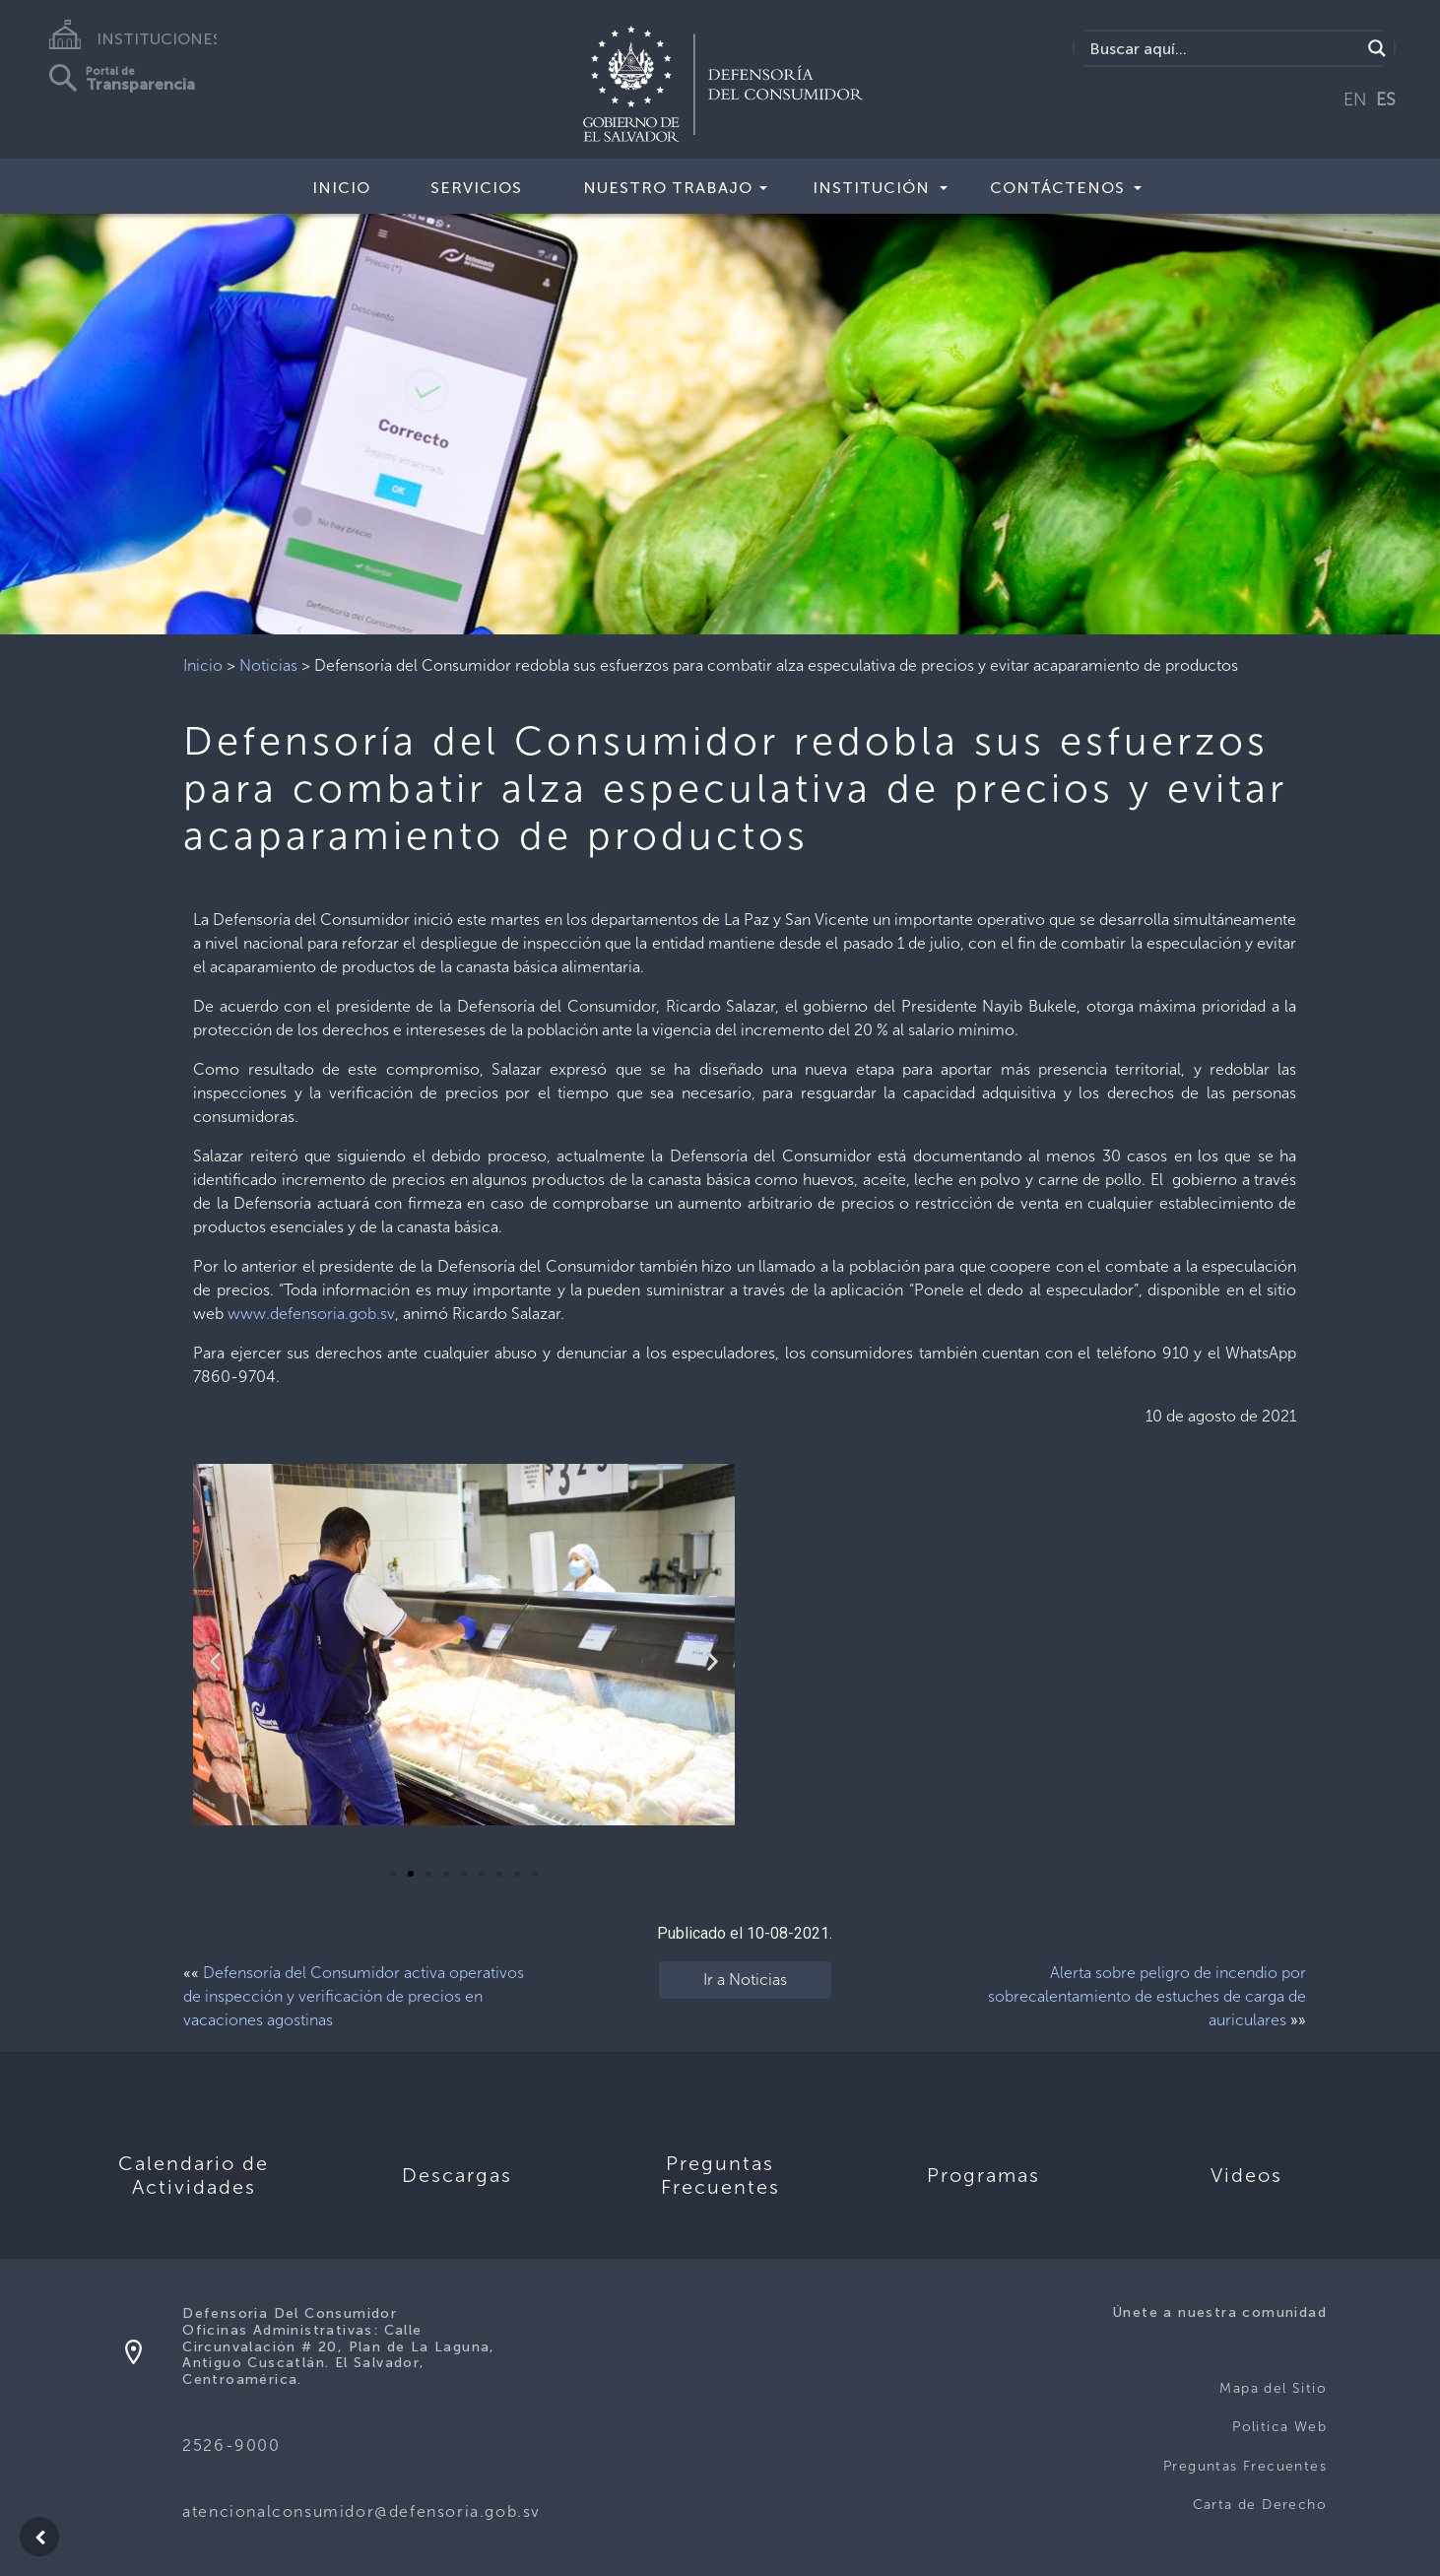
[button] (393, 1874)
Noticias (268, 665)
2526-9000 (231, 2445)
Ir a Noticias (745, 1979)
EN (1355, 99)
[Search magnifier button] (1377, 48)
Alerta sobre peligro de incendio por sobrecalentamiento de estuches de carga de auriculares (1147, 1996)
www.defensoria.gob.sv (311, 1313)
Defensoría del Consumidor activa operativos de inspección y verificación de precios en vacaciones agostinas (353, 1996)
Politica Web (1279, 2426)
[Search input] (1222, 48)
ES (1386, 99)
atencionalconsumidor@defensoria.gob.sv (361, 2511)
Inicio (341, 187)
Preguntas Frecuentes (1245, 2466)
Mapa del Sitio (1273, 2388)
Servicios (476, 187)
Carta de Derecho (1260, 2504)
